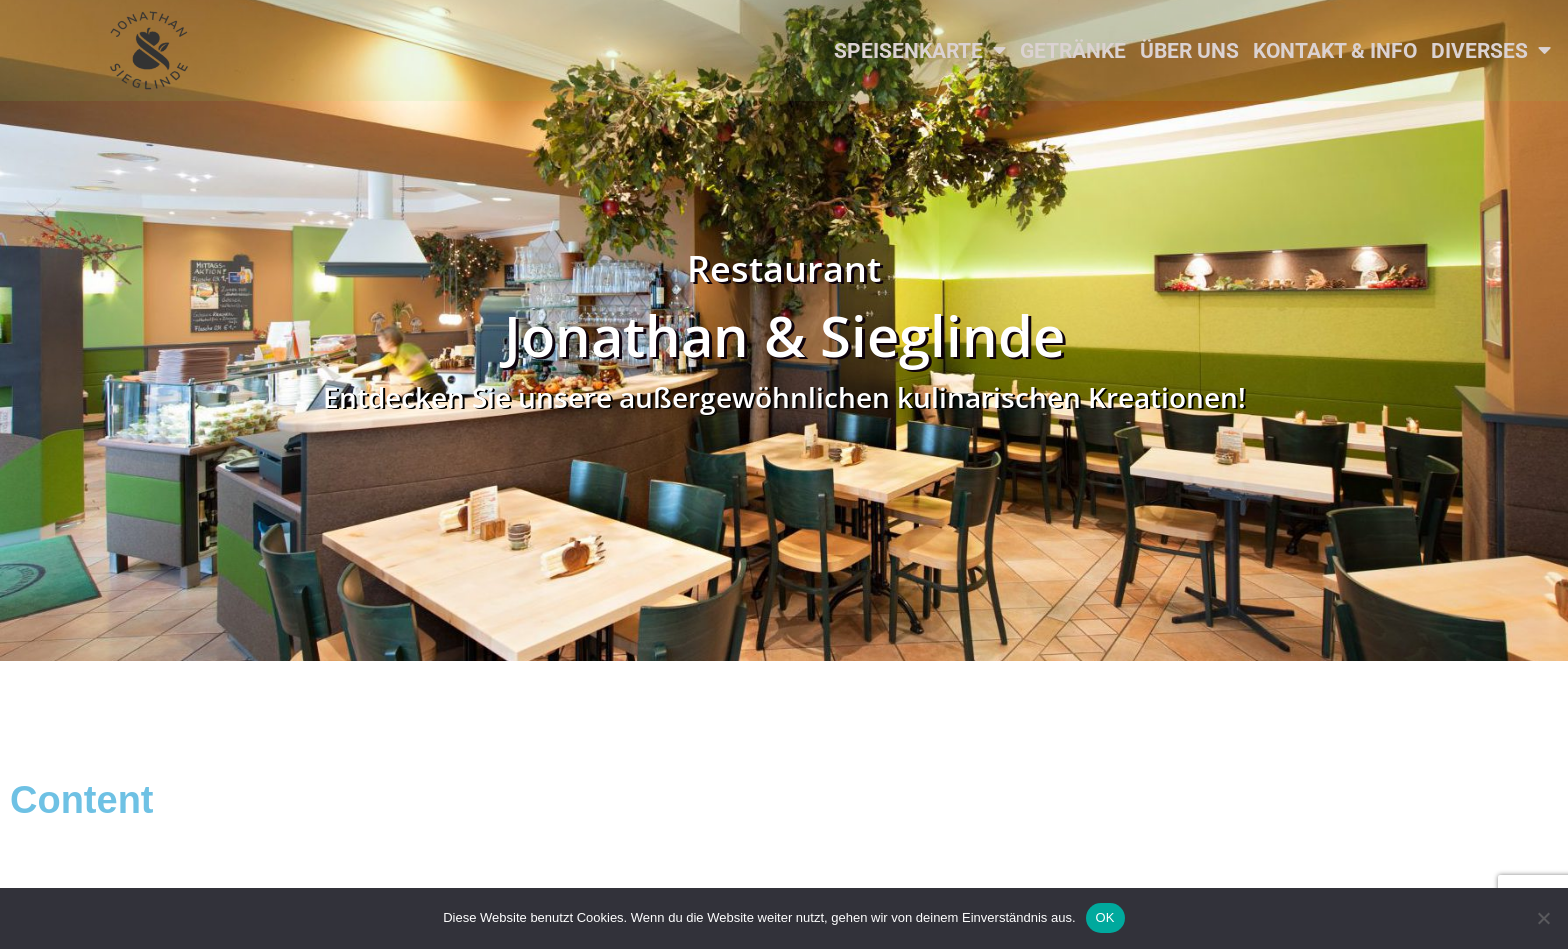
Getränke (1073, 51)
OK (1105, 917)
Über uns (1189, 51)
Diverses (1491, 50)
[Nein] (1543, 918)
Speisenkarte (920, 50)
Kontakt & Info (1335, 51)
